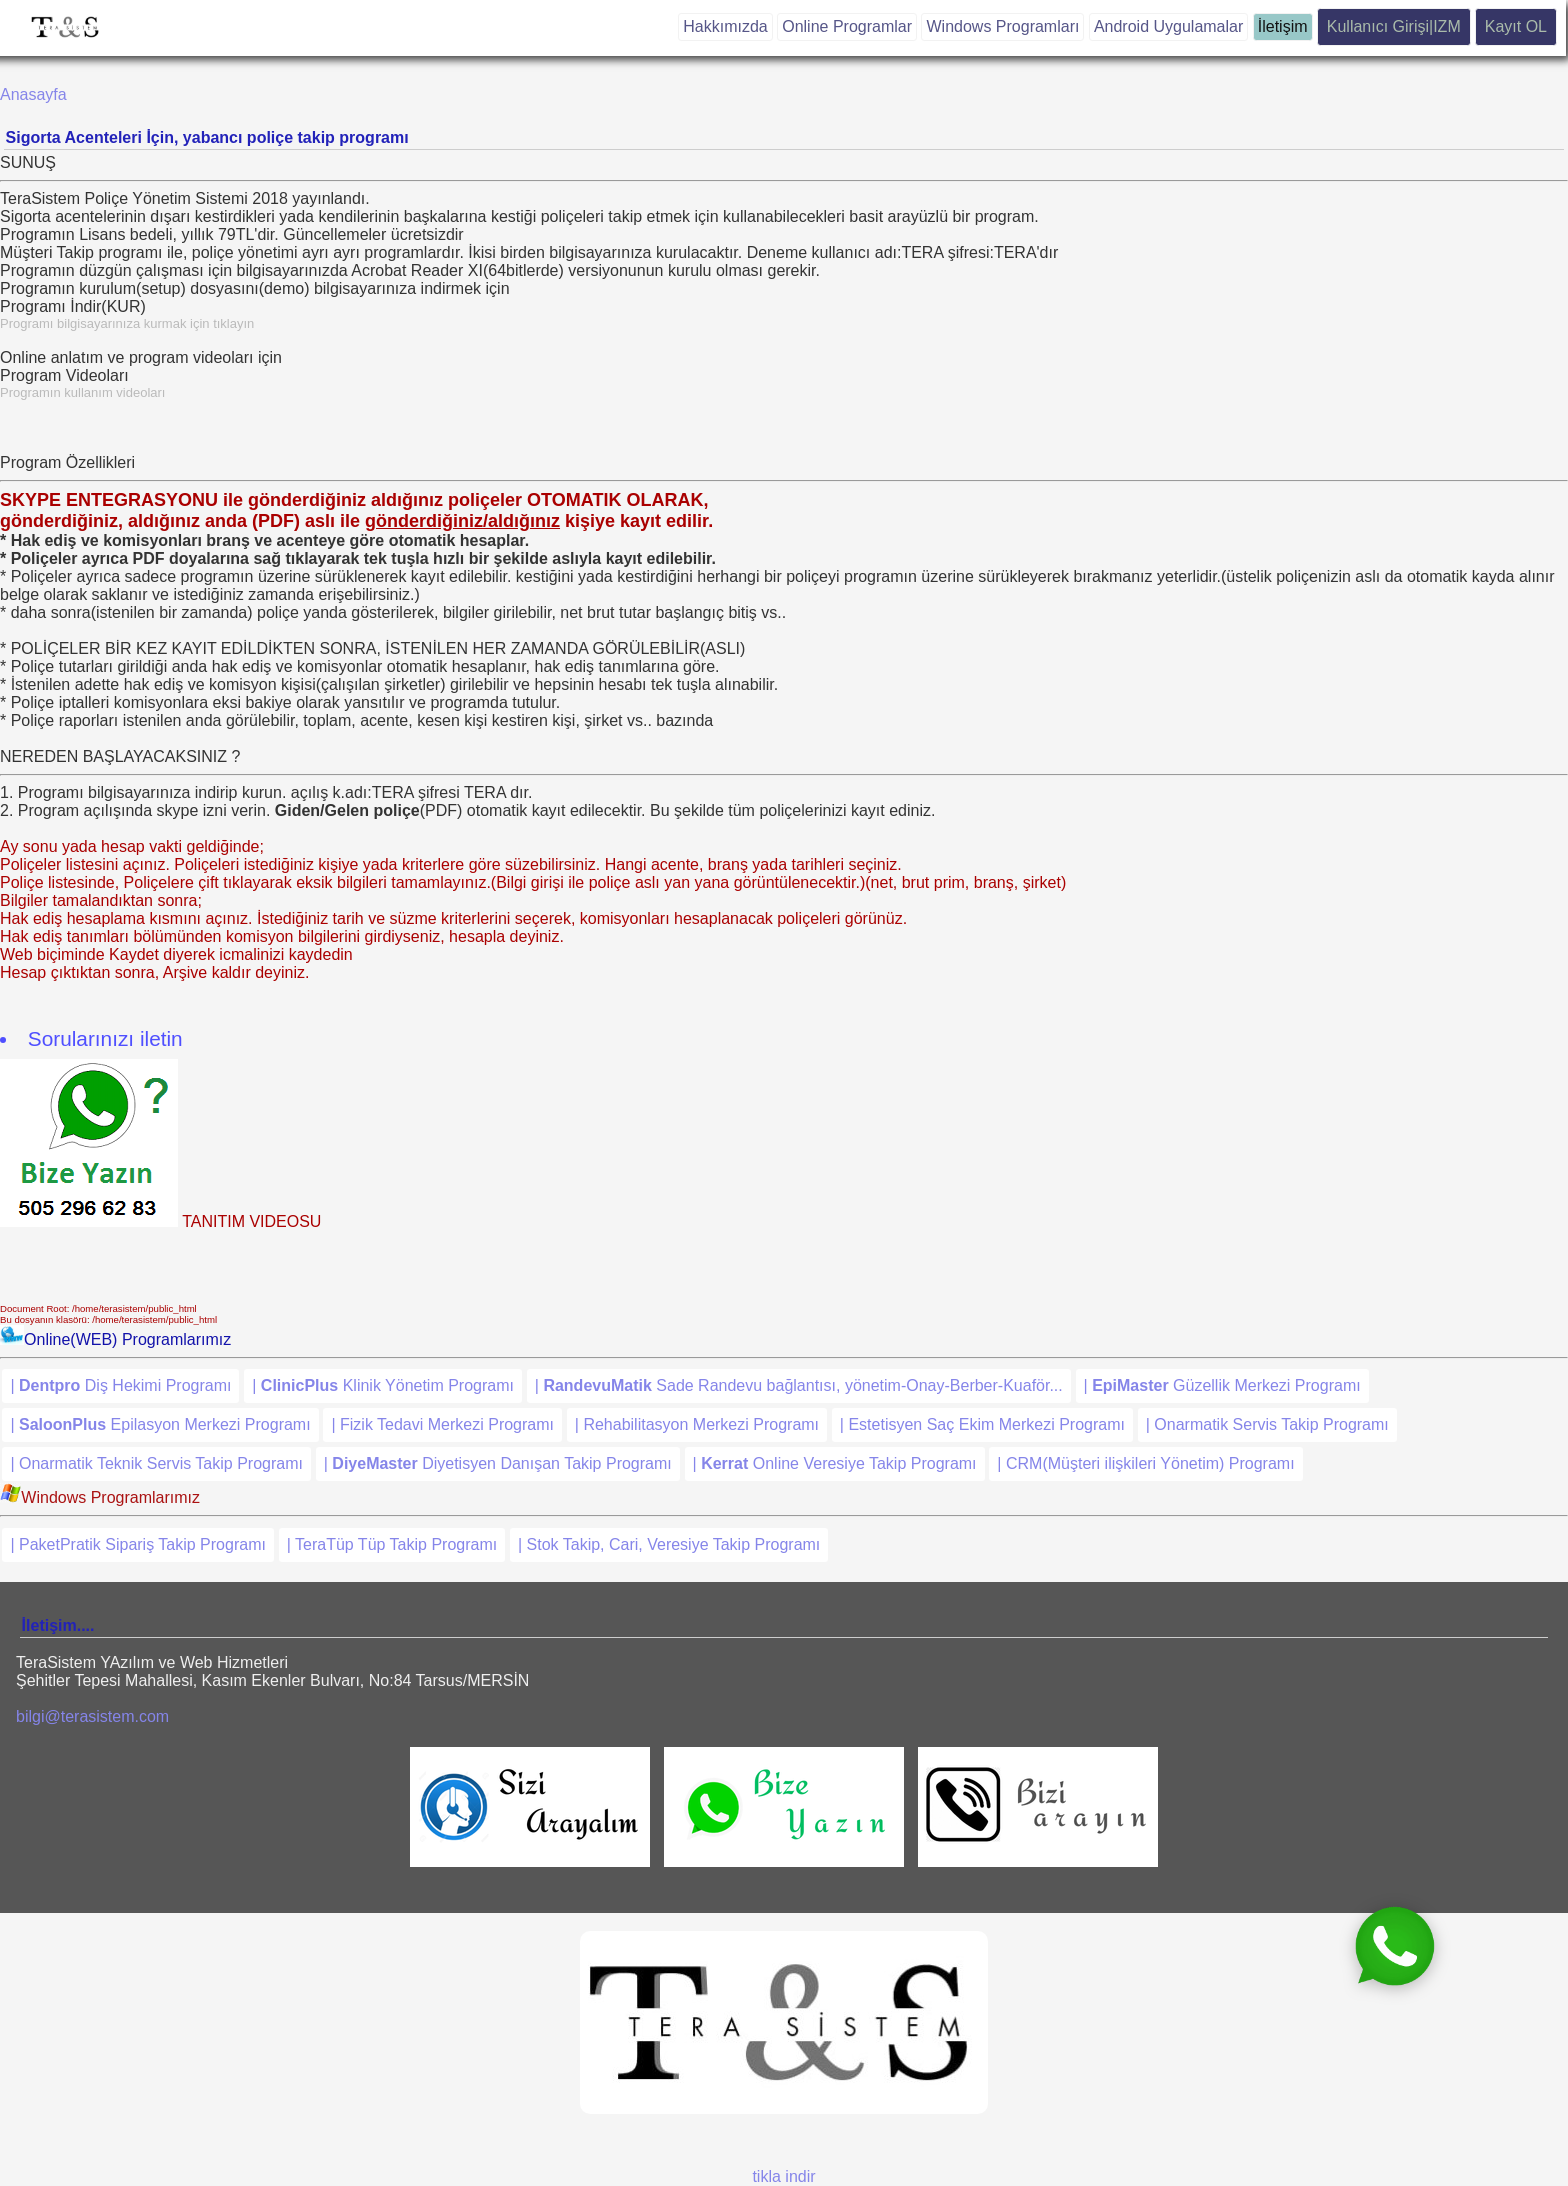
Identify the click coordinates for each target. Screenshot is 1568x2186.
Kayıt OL (1516, 26)
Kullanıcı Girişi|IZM (1394, 26)
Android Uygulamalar (1168, 26)
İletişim (1283, 26)
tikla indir (783, 2176)
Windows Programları (1002, 26)
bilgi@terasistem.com (92, 1716)
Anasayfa (33, 94)
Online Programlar (847, 26)
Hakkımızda (725, 26)
